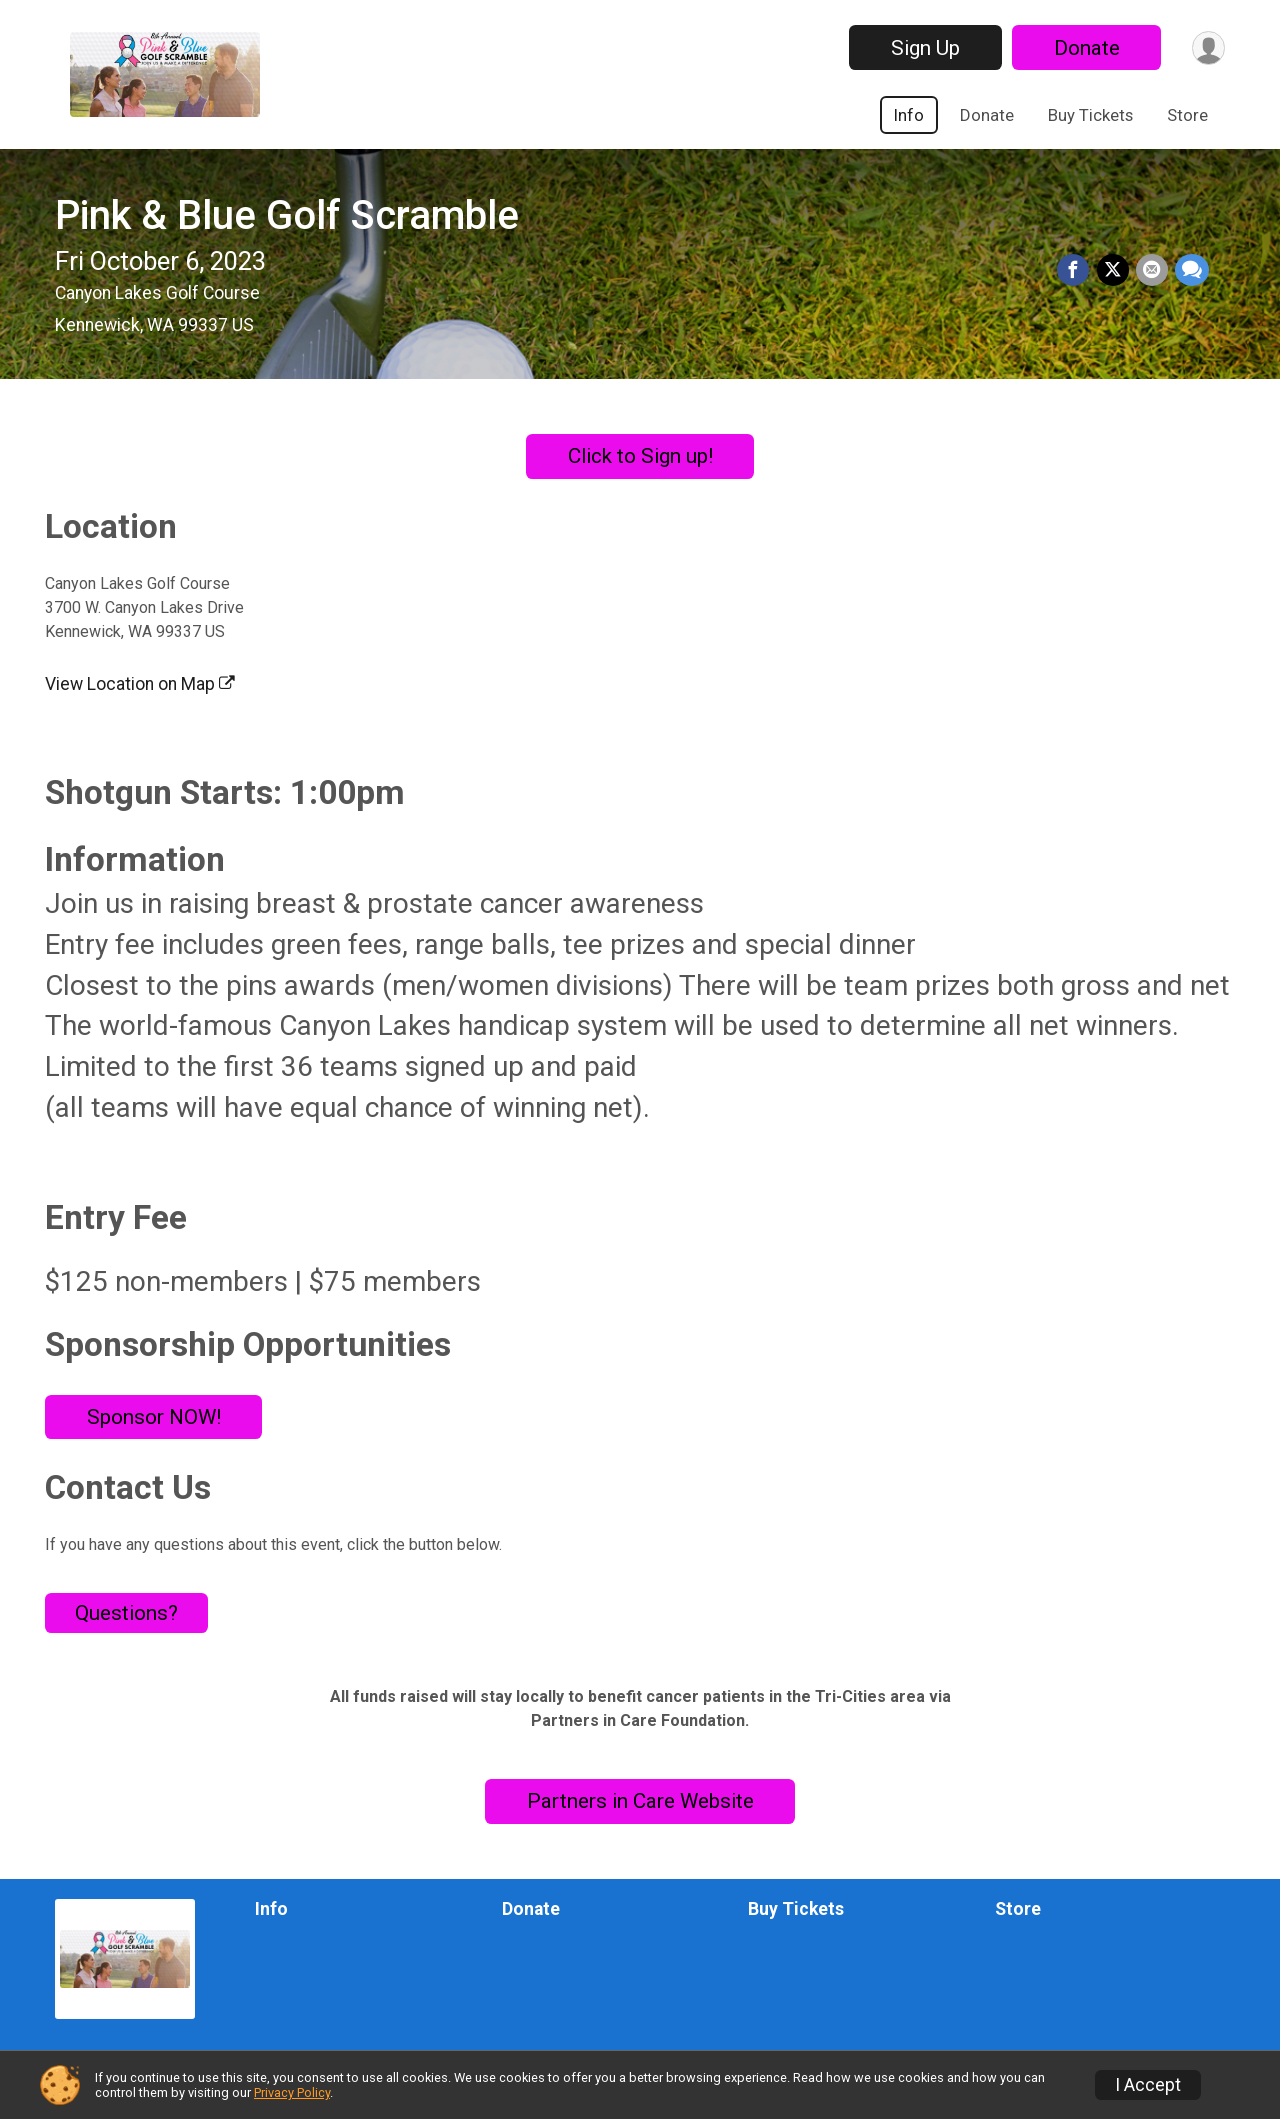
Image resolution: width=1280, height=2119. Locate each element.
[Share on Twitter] (1115, 271)
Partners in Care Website (640, 1801)
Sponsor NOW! (154, 1417)
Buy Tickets (1090, 115)
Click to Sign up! (640, 456)
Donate (1083, 48)
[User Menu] (1206, 47)
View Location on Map (140, 684)
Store (1187, 115)
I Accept (1148, 2085)
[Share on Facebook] (1077, 271)
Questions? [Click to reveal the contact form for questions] (126, 1613)
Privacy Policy (292, 2092)
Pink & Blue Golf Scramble (287, 215)
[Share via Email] (1153, 271)
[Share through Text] (1192, 271)
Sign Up (921, 48)
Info (909, 115)
